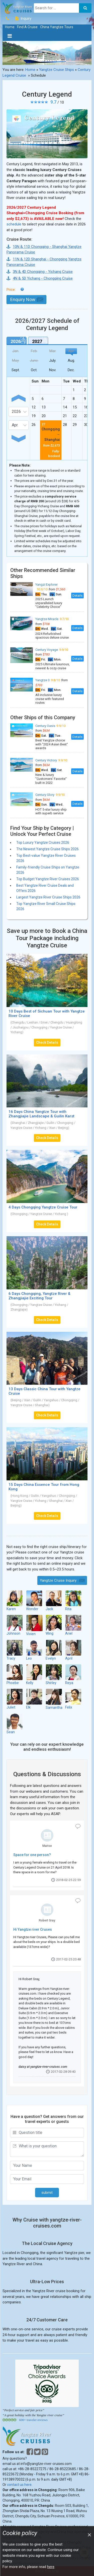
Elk (34, 1699)
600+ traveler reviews (33, 2420)
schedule (14, 224)
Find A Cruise (27, 27)
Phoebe (15, 1674)
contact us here (19, 2485)
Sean (15, 1723)
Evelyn (54, 1650)
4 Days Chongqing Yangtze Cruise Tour (43, 1207)
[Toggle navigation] (10, 36)
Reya (73, 1674)
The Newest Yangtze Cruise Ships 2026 (47, 849)
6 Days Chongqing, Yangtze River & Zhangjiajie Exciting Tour (39, 1295)
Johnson (15, 1625)
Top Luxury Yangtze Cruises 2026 (42, 843)
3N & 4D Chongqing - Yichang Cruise (43, 271)
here (50, 2567)
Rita (73, 1600)
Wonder (34, 1600)
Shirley (54, 1674)
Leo (34, 1650)
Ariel (73, 1625)
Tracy (15, 1650)
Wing (54, 1625)
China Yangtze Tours (56, 27)
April (73, 1650)
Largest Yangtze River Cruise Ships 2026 (48, 897)
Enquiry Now (22, 299)
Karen (15, 1600)
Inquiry (23, 18)
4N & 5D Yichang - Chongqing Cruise (43, 278)
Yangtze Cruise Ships (56, 69)
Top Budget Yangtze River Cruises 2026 (47, 879)
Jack (54, 1600)
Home (10, 27)
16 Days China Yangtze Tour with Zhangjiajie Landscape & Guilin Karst (41, 1113)
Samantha (54, 1699)
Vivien (34, 1625)
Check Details (47, 1042)
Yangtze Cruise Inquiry (58, 1580)
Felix (73, 1699)
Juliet (15, 1699)
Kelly (34, 1674)
